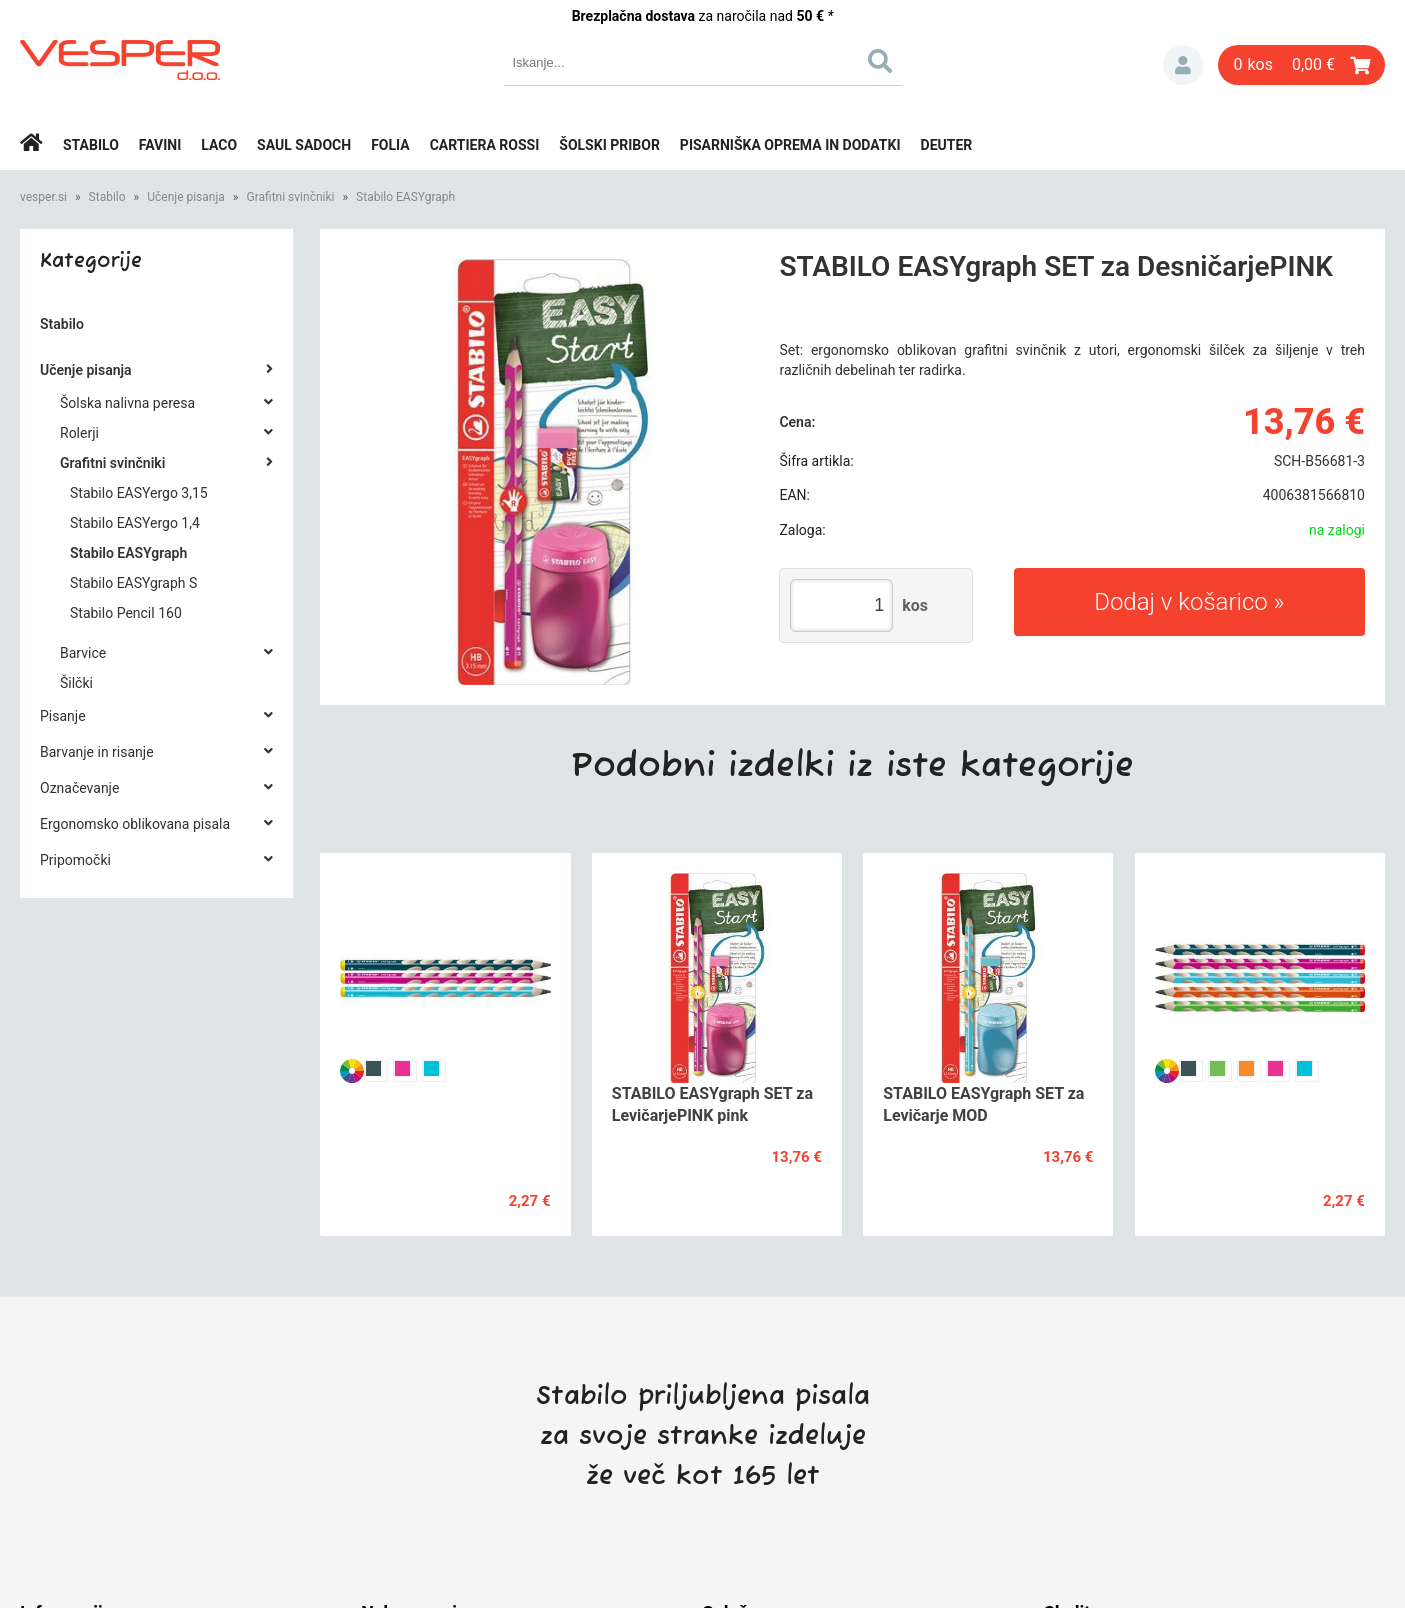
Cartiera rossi (485, 145)
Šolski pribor (609, 145)
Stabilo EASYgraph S (133, 583)
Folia (390, 145)
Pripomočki (75, 860)
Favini (160, 145)
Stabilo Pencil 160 (126, 613)
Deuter (947, 145)
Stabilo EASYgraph (405, 197)
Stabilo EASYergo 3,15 (139, 493)
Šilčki (76, 683)
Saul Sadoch (304, 145)
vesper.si (43, 197)
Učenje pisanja (186, 197)
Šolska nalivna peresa (127, 403)
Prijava (1183, 65)
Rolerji (79, 433)
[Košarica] (1301, 65)
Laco (219, 145)
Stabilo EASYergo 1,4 (135, 523)
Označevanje (79, 788)
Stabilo (91, 145)
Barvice (83, 653)
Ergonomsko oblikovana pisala (135, 824)
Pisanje (63, 716)
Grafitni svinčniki (290, 197)
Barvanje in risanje (97, 752)
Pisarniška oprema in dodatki (790, 145)
